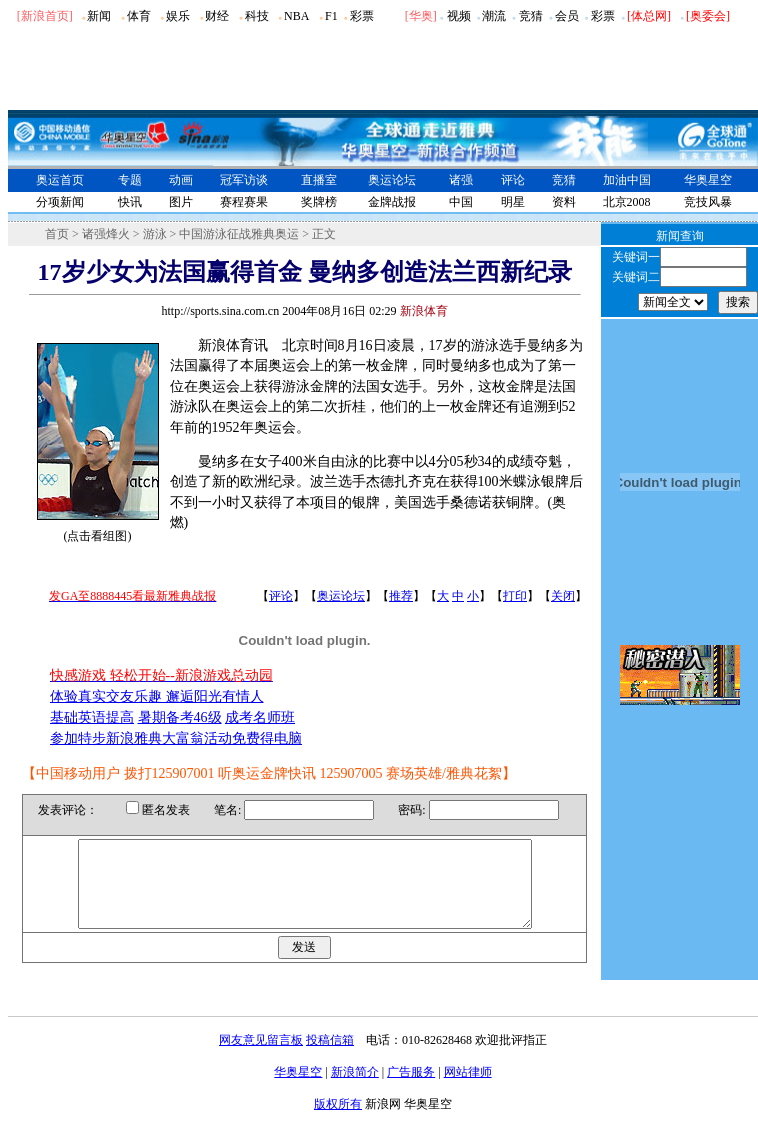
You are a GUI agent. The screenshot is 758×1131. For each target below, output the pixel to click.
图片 (181, 202)
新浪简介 (355, 1090)
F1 (331, 16)
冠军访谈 (244, 180)
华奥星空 (708, 180)
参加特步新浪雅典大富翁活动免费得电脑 (176, 738)
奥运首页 (60, 180)
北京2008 (627, 202)
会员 (567, 16)
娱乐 (178, 16)
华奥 (421, 16)
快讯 (130, 202)
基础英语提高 (92, 717)
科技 (257, 16)
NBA (296, 16)
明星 (513, 202)
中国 (461, 202)
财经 (217, 16)
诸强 (461, 180)
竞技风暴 (708, 202)
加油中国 (627, 180)
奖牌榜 (319, 202)
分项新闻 (60, 202)
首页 (57, 234)
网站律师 (468, 1090)
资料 (564, 202)
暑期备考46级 (180, 717)
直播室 (319, 180)
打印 (515, 596)
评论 (513, 180)
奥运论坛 (392, 180)
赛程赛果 (244, 202)
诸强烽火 (106, 234)
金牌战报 (392, 202)
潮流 (494, 16)
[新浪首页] (45, 16)
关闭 (563, 596)
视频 (459, 16)
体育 (139, 16)
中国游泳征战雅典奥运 (239, 234)
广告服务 (411, 1090)
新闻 (99, 16)
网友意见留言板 (261, 1058)
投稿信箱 (330, 1058)
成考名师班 (260, 717)
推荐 (401, 596)
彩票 (362, 16)
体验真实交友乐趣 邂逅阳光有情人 (157, 696)
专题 (130, 180)
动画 (181, 180)
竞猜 (531, 16)
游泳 (155, 234)
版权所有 (338, 1122)
